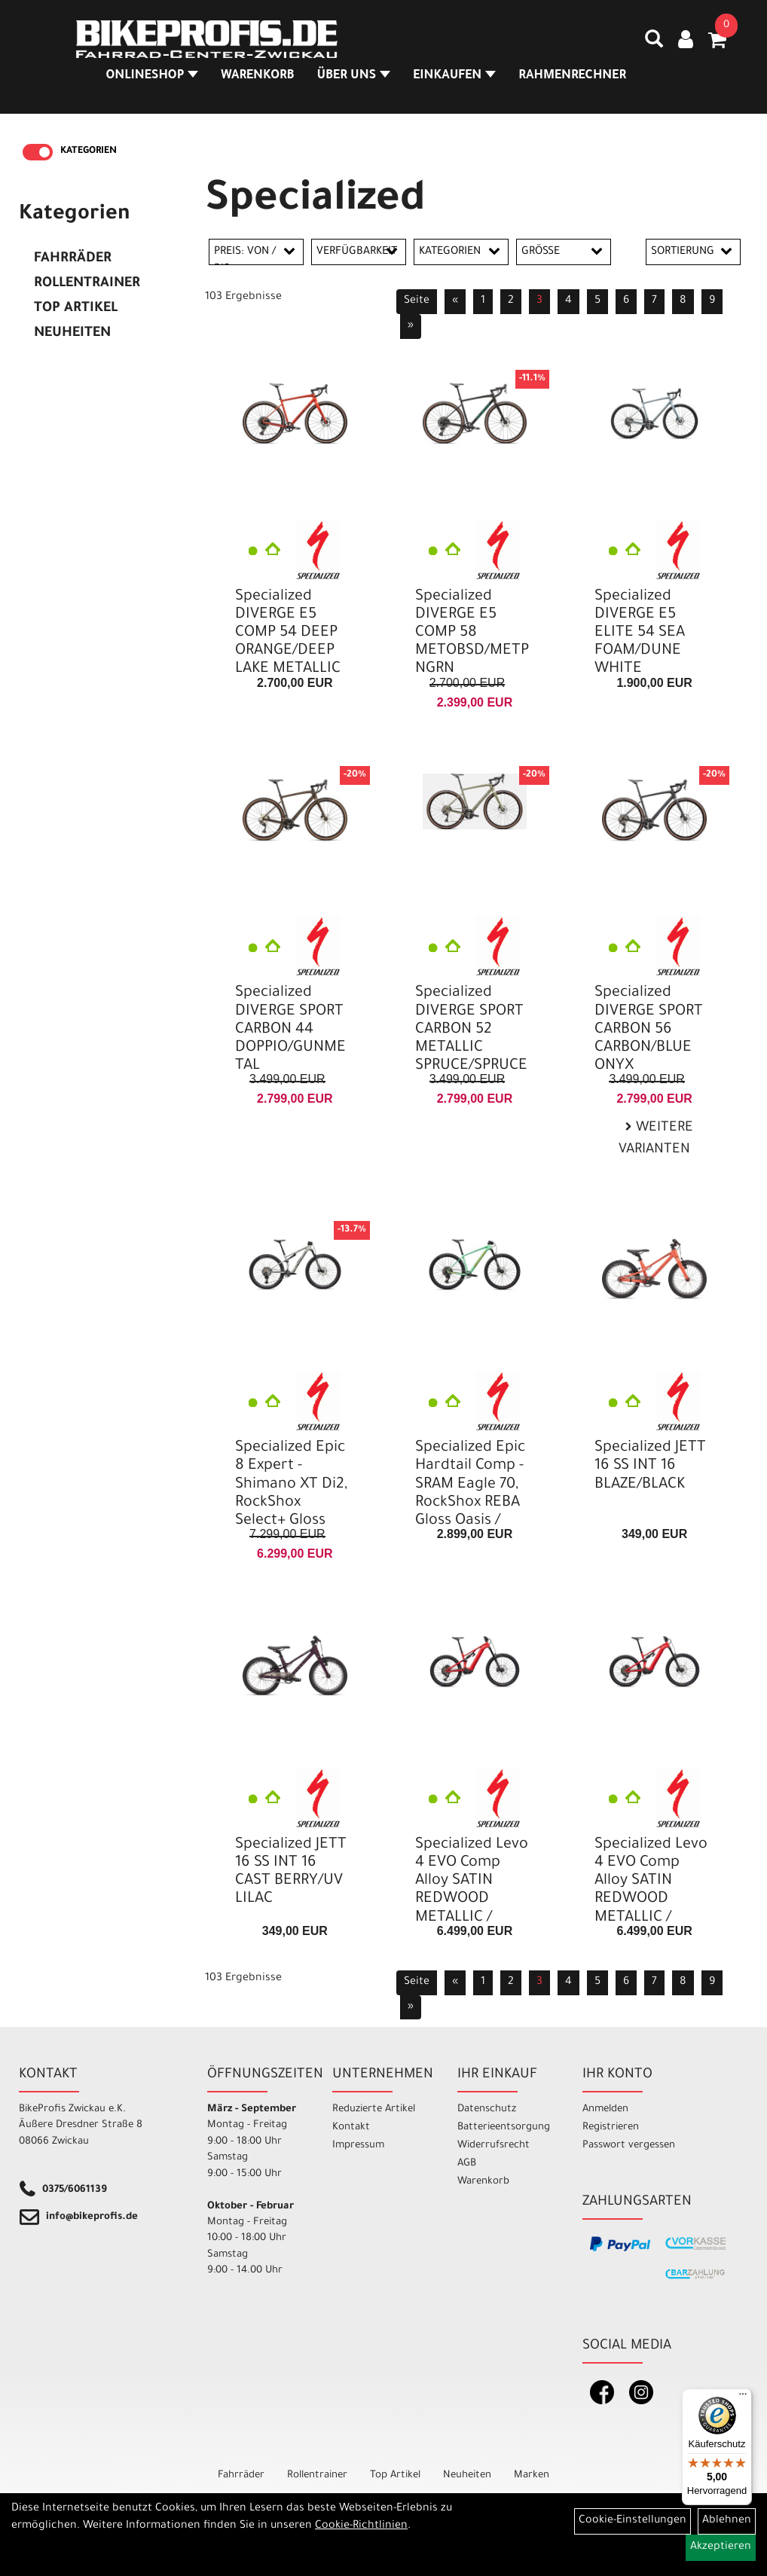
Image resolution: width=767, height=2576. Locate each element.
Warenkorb (253, 78)
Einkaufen (449, 78)
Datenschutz (486, 2109)
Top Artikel (76, 308)
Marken (531, 2475)
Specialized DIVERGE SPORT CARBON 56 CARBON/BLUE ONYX (648, 1030)
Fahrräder (73, 259)
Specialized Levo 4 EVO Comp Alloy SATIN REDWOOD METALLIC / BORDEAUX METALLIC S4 (471, 1900)
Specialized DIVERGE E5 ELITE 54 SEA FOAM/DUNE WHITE (639, 634)
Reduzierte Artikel (373, 2109)
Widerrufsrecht (493, 2145)
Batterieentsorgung (503, 2127)
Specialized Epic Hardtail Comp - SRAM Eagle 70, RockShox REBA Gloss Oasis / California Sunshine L (470, 1503)
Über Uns (350, 78)
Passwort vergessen (628, 2145)
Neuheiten (72, 333)
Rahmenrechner (568, 78)
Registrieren (610, 2127)
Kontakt (351, 2127)
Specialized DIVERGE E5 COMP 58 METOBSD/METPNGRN (472, 634)
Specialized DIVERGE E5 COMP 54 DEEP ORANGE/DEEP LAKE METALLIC (288, 634)
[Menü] (743, 2397)
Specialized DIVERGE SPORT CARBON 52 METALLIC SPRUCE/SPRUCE (471, 1030)
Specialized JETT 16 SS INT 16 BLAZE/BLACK (650, 1466)
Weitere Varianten (656, 1139)
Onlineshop (148, 78)
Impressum (358, 2145)
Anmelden (605, 2109)
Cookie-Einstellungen (632, 2521)
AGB (466, 2163)
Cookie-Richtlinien (361, 2526)
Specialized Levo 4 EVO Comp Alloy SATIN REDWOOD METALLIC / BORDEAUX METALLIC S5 (650, 1900)
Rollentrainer (87, 283)
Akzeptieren (720, 2547)
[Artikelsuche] (649, 46)
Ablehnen (726, 2521)
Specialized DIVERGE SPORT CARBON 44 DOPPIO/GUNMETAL (290, 1030)
